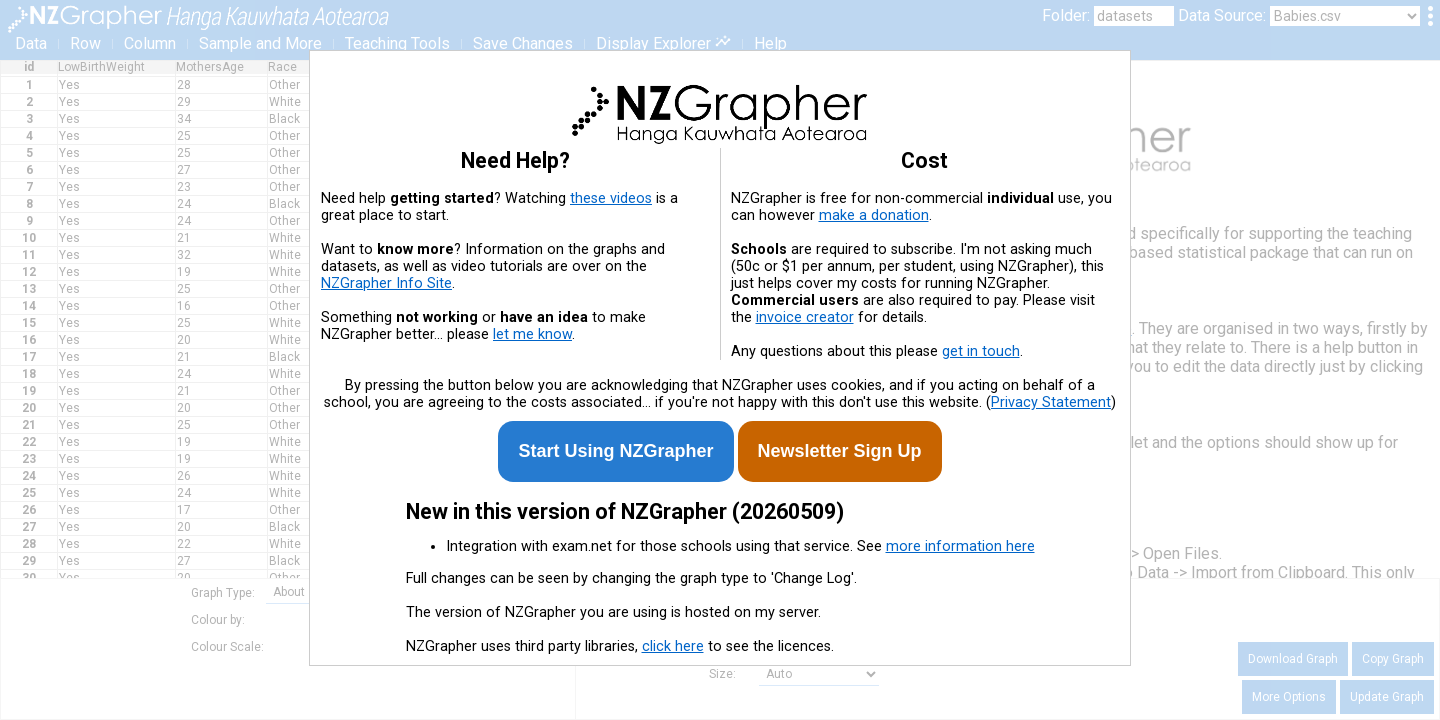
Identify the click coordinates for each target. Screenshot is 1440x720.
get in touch (981, 351)
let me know (532, 334)
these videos (611, 198)
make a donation (874, 215)
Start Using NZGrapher (615, 451)
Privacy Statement (1051, 402)
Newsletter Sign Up (840, 451)
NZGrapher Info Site (386, 283)
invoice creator (805, 317)
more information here (960, 546)
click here (673, 646)
